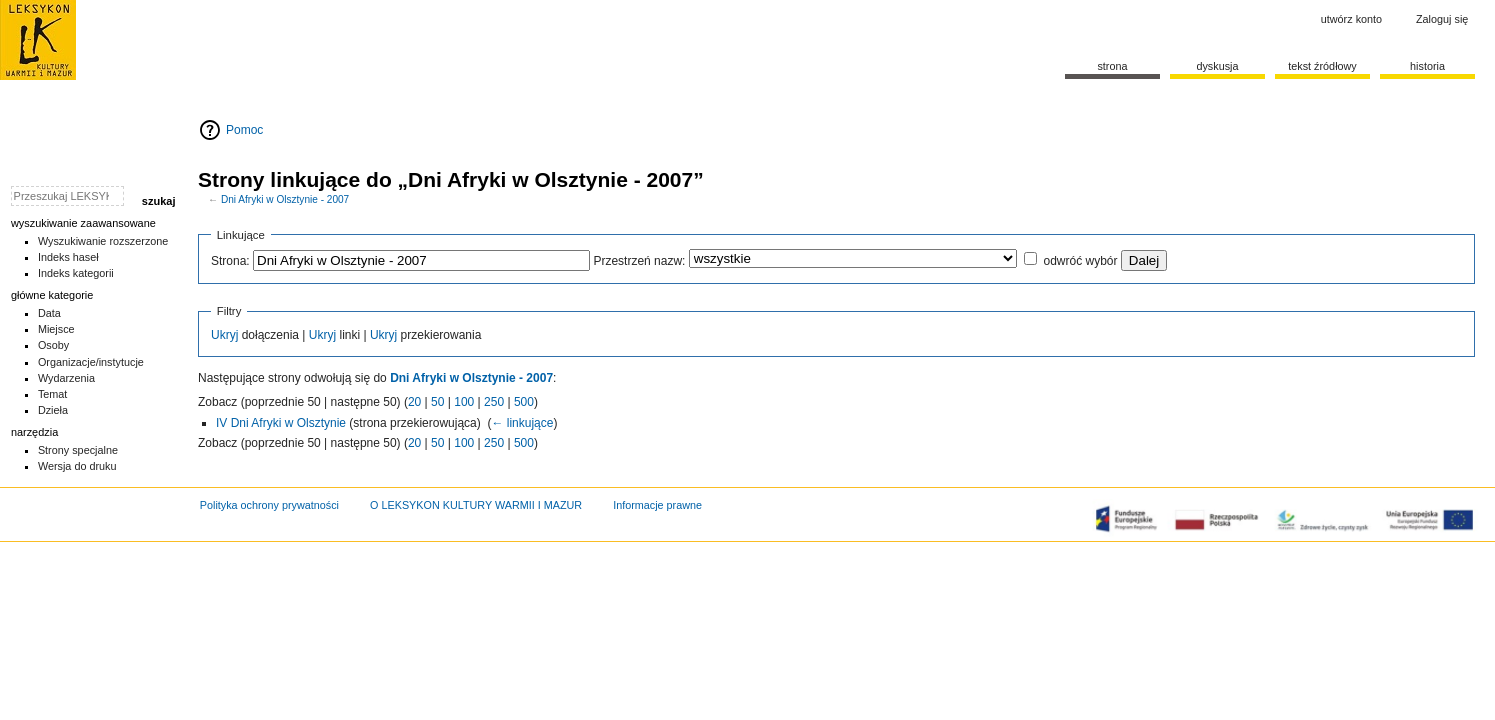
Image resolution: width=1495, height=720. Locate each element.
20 (414, 402)
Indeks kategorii (76, 273)
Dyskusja (1217, 66)
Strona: (230, 261)
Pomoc (244, 130)
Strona (1112, 66)
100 (464, 402)
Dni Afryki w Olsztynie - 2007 (285, 199)
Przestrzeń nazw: (639, 261)
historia (1427, 66)
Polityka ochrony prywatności (269, 505)
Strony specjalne (78, 450)
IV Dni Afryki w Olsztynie (281, 423)
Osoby (53, 345)
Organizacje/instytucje (91, 362)
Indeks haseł (68, 257)
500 (524, 402)
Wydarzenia (66, 378)
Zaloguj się (1442, 19)
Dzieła (53, 410)
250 (494, 402)
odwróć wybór (1080, 261)
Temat (53, 394)
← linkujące (522, 423)
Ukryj (224, 335)
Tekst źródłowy (1322, 66)
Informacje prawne (657, 505)
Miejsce (56, 329)
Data (49, 313)
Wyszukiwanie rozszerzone (103, 241)
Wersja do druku (77, 466)
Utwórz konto (1351, 19)
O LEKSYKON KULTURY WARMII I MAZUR (476, 505)
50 (437, 402)
